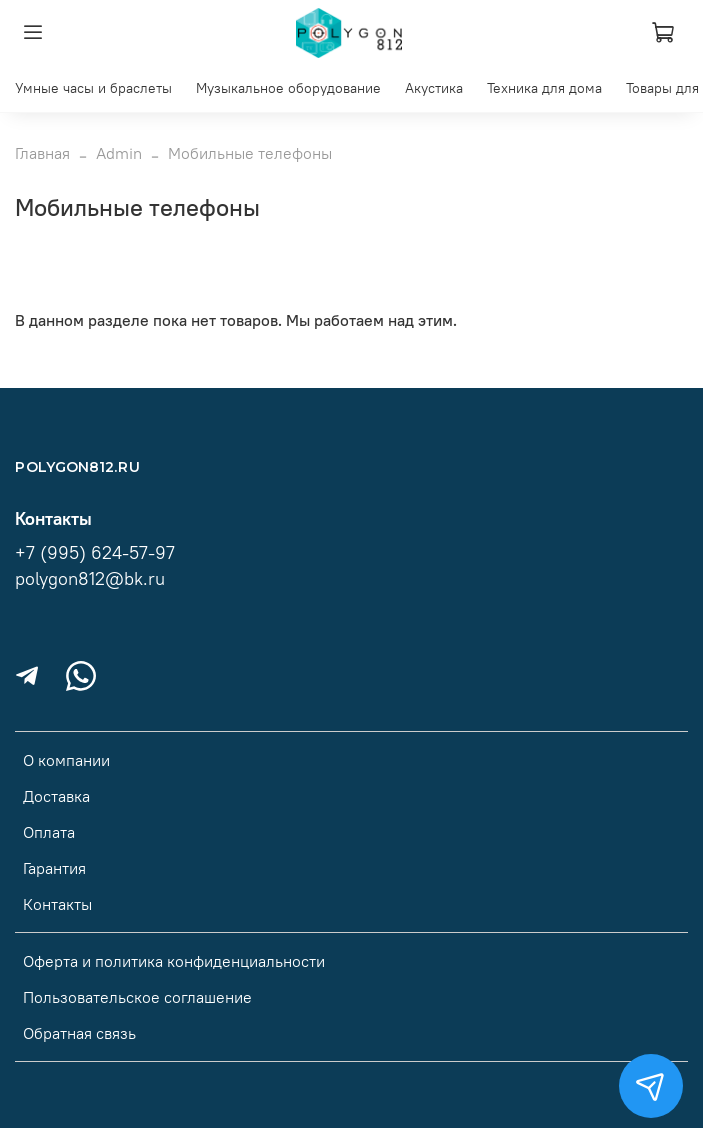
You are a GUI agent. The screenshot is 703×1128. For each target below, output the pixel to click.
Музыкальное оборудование (288, 88)
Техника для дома (544, 88)
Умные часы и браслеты (93, 88)
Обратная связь (79, 1033)
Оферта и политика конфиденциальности (174, 961)
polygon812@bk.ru (90, 579)
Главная (42, 153)
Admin (119, 153)
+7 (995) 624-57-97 (95, 553)
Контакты (57, 904)
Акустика (434, 88)
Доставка (56, 796)
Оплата (49, 832)
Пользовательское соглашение (137, 997)
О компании (66, 760)
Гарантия (54, 868)
